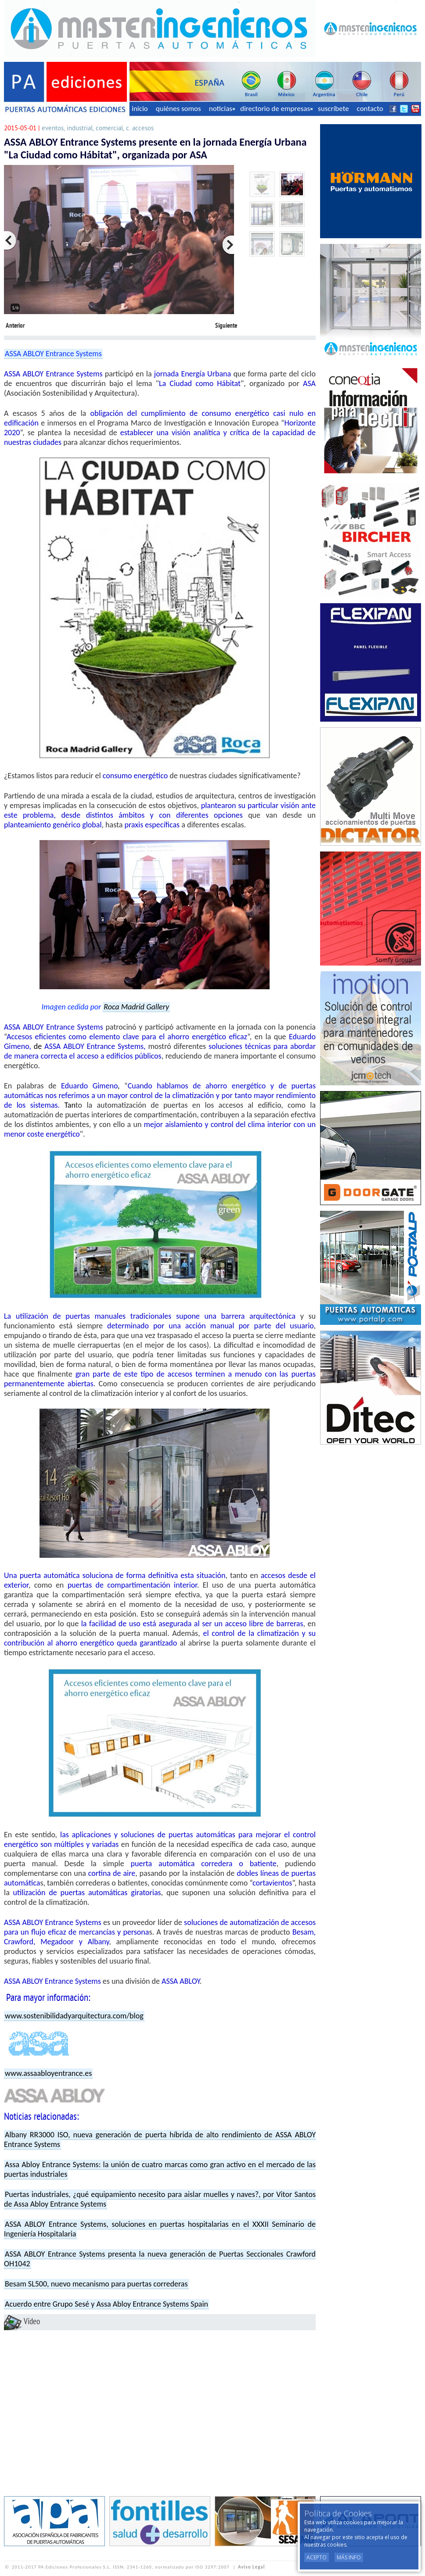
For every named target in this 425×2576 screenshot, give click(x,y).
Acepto (316, 2557)
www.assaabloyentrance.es (48, 2073)
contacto (370, 108)
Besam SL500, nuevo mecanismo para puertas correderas (96, 2284)
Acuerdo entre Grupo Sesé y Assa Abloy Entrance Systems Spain (106, 2304)
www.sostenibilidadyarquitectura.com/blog (74, 2016)
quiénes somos (178, 108)
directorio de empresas (276, 108)
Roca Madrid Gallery (136, 1007)
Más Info (349, 2557)
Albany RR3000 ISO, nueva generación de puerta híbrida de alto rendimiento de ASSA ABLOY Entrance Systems (160, 2139)
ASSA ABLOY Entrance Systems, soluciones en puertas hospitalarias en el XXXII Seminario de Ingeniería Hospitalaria (160, 2229)
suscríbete (333, 108)
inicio (140, 108)
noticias (222, 108)
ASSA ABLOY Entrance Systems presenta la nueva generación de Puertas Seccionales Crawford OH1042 (160, 2258)
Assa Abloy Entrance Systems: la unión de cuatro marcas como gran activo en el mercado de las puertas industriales (160, 2169)
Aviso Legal (251, 2567)
